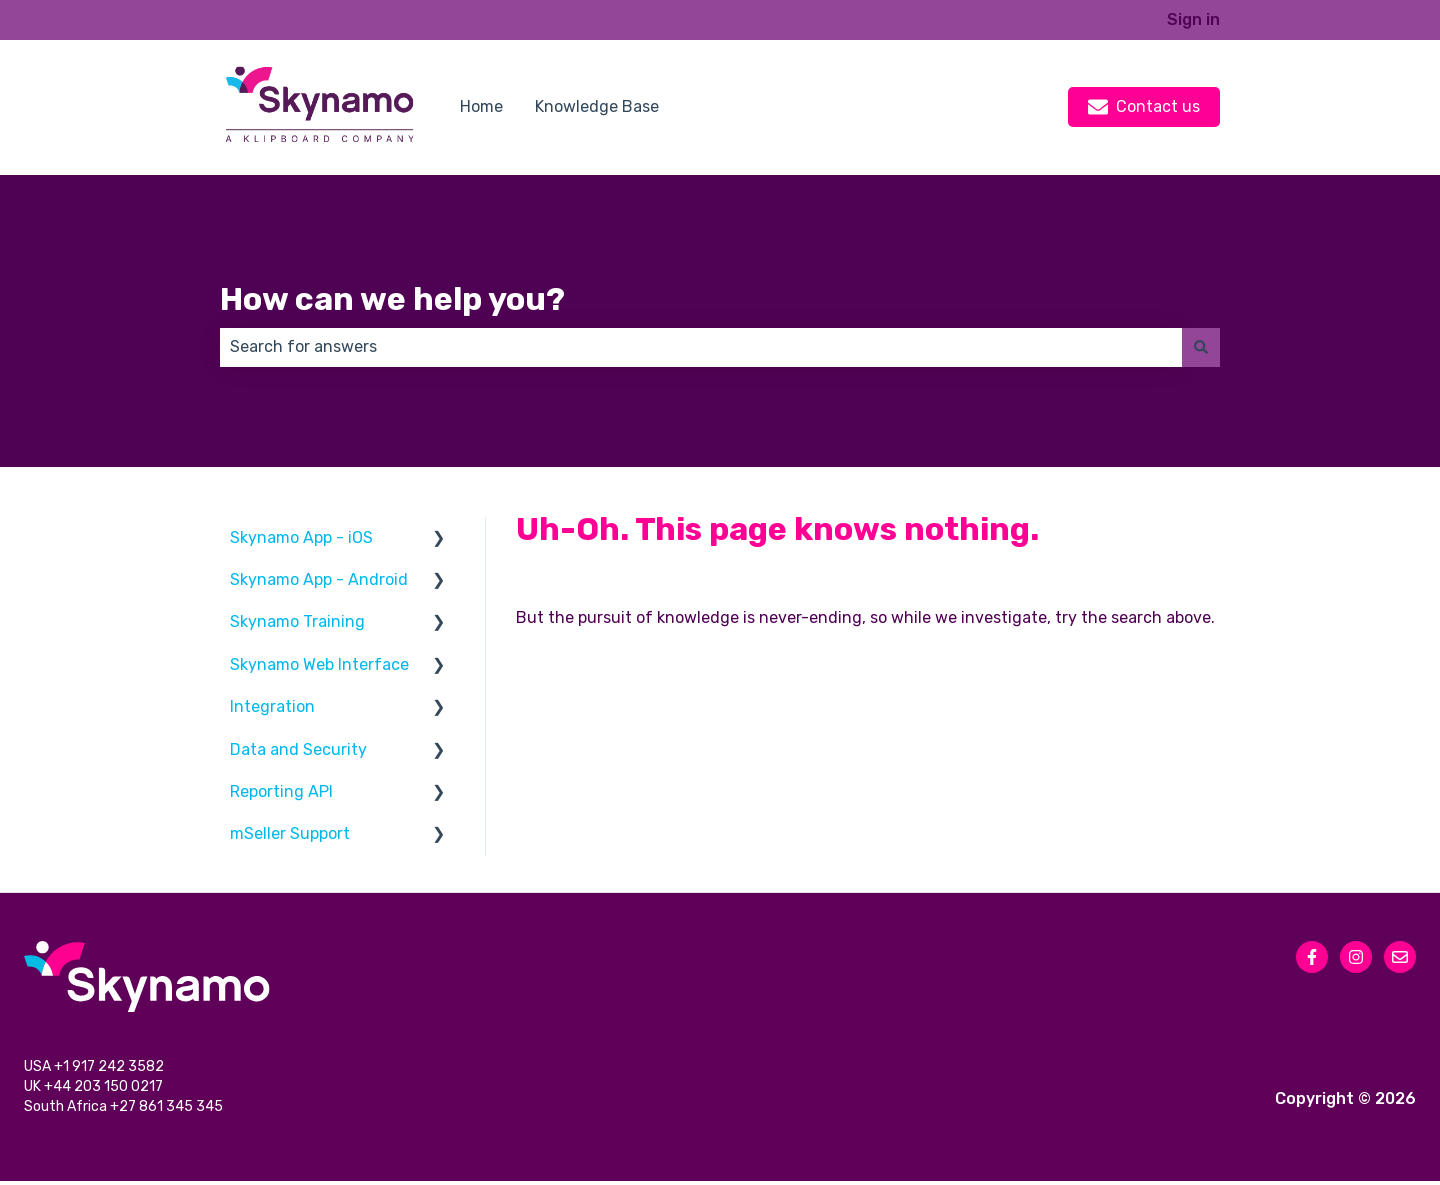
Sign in (1193, 19)
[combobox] (701, 347)
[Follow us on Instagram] (1356, 957)
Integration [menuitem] (272, 706)
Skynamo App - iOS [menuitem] (301, 537)
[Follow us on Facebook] (1312, 957)
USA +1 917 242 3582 (95, 1068)
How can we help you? (392, 299)
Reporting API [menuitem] (281, 791)
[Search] (1201, 347)
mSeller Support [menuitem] (290, 833)
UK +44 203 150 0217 (95, 1089)
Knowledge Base (597, 106)
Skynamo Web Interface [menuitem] (319, 664)
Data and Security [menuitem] (298, 749)
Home (481, 106)
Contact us (1144, 107)
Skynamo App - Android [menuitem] (319, 579)
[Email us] (1400, 957)
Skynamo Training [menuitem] (297, 621)
